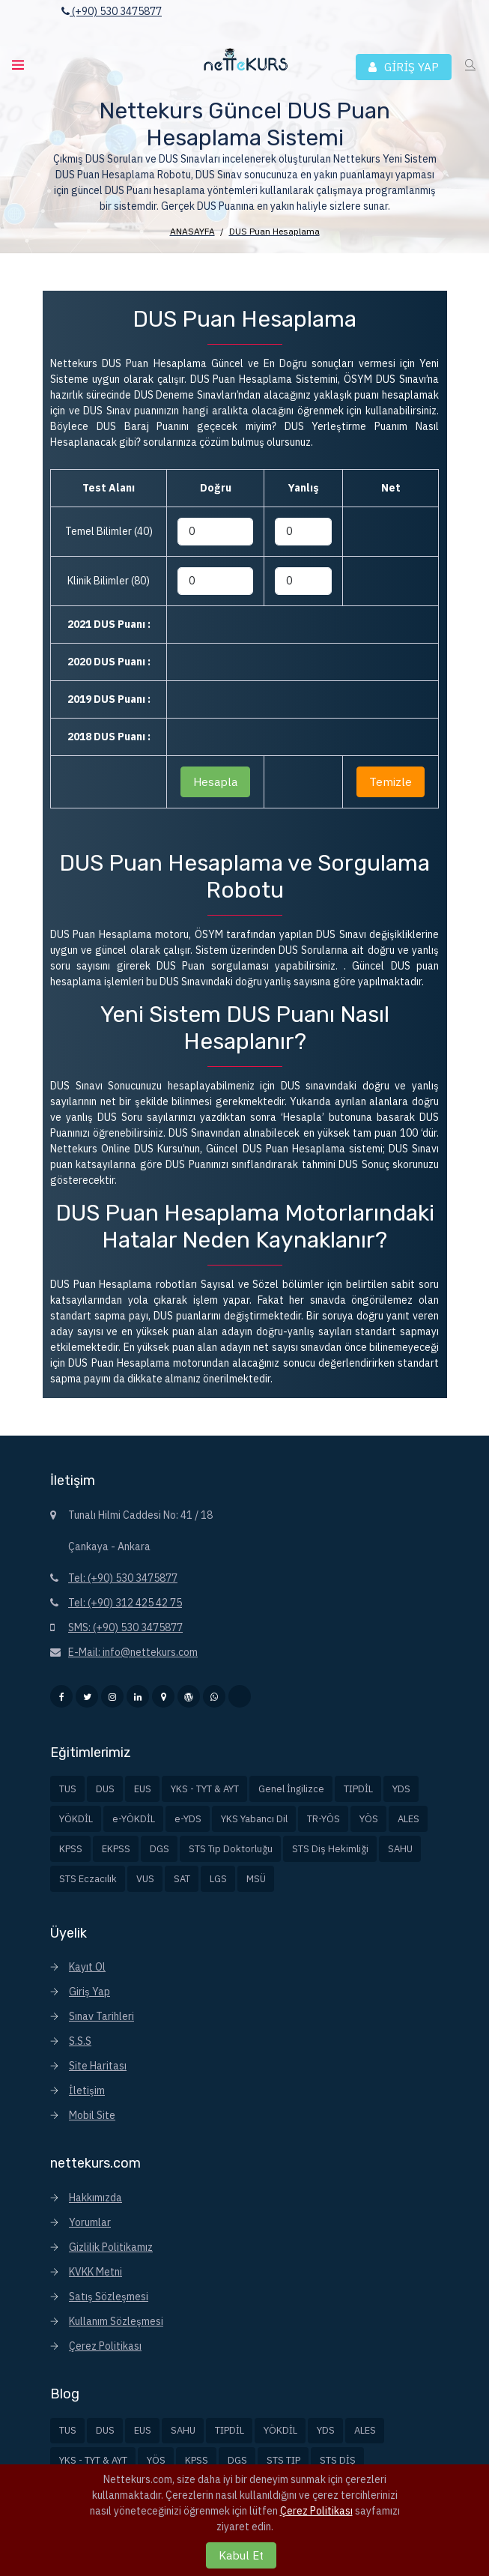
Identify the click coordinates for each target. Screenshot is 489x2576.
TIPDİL (358, 1789)
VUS (145, 1878)
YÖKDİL (76, 1818)
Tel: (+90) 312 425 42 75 (125, 1602)
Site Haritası (98, 2065)
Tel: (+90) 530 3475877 (122, 1578)
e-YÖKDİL (133, 1818)
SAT (182, 1878)
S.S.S (80, 2041)
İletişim (87, 2090)
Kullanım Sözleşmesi (116, 2321)
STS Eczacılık (88, 1878)
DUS (105, 1789)
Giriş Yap (89, 1991)
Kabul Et (241, 2555)
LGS (218, 1878)
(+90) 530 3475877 (111, 11)
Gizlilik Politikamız (111, 2247)
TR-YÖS (323, 1818)
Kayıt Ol (87, 1967)
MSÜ (256, 1878)
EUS (142, 1789)
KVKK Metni (95, 2272)
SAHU (400, 1848)
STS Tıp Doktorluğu (231, 1848)
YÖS (368, 1818)
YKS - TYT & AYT (205, 1789)
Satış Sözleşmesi (108, 2296)
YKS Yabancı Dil (254, 1818)
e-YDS (187, 1818)
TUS (67, 1789)
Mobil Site (92, 2115)
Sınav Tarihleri (101, 2016)
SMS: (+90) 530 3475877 (125, 1627)
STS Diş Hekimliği (330, 1848)
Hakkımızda (95, 2197)
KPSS (70, 1848)
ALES (408, 1818)
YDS (401, 1789)
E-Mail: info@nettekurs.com (133, 1652)
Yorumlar (90, 2222)
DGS (159, 1848)
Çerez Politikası (105, 2346)
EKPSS (116, 1848)
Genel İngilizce (291, 1789)
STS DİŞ (338, 2460)
